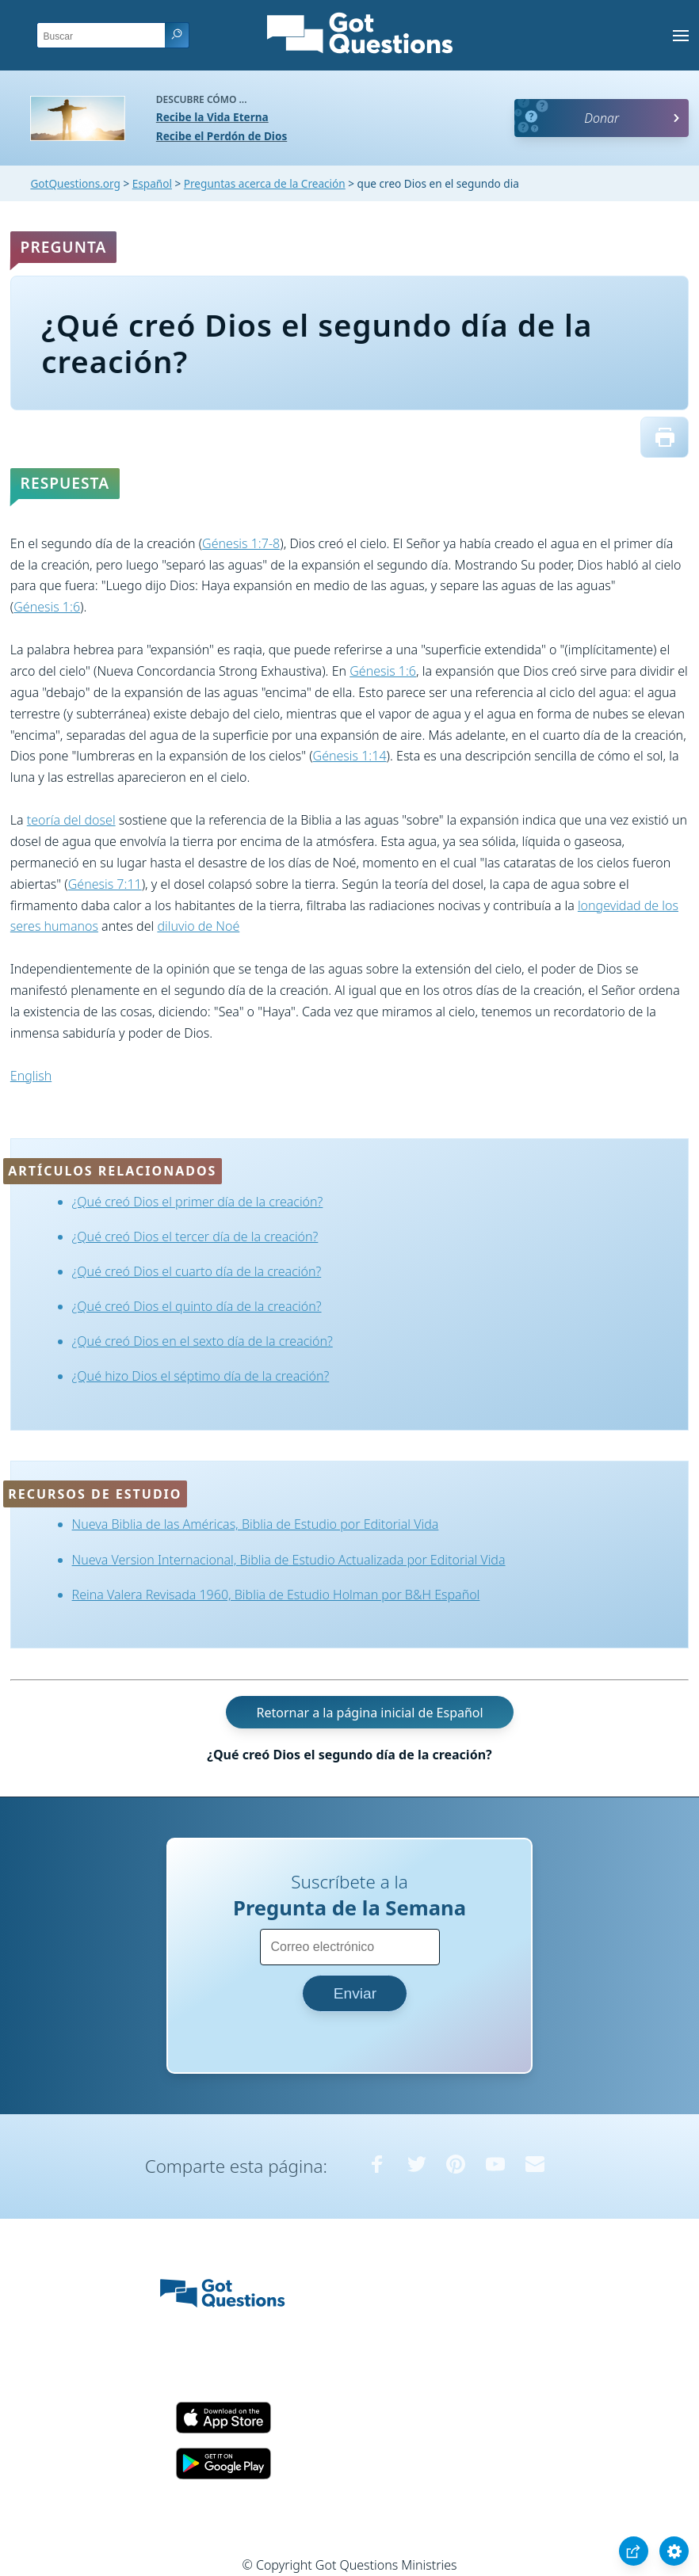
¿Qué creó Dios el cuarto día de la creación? (197, 1271)
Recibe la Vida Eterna (212, 116)
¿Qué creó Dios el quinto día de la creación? (197, 1306)
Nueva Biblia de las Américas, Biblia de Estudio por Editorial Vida (255, 1524)
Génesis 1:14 (350, 755)
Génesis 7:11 (105, 884)
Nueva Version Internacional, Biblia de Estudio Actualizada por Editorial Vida (289, 1559)
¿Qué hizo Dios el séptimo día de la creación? (201, 1376)
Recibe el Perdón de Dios (221, 135)
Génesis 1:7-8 (241, 543)
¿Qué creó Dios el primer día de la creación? (197, 1201)
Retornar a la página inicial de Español (369, 1712)
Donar (601, 118)
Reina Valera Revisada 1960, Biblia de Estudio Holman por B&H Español (276, 1594)
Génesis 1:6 (46, 606)
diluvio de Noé (198, 926)
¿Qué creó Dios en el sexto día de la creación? (202, 1341)
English (31, 1075)
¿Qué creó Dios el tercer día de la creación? (195, 1236)
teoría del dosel (71, 820)
